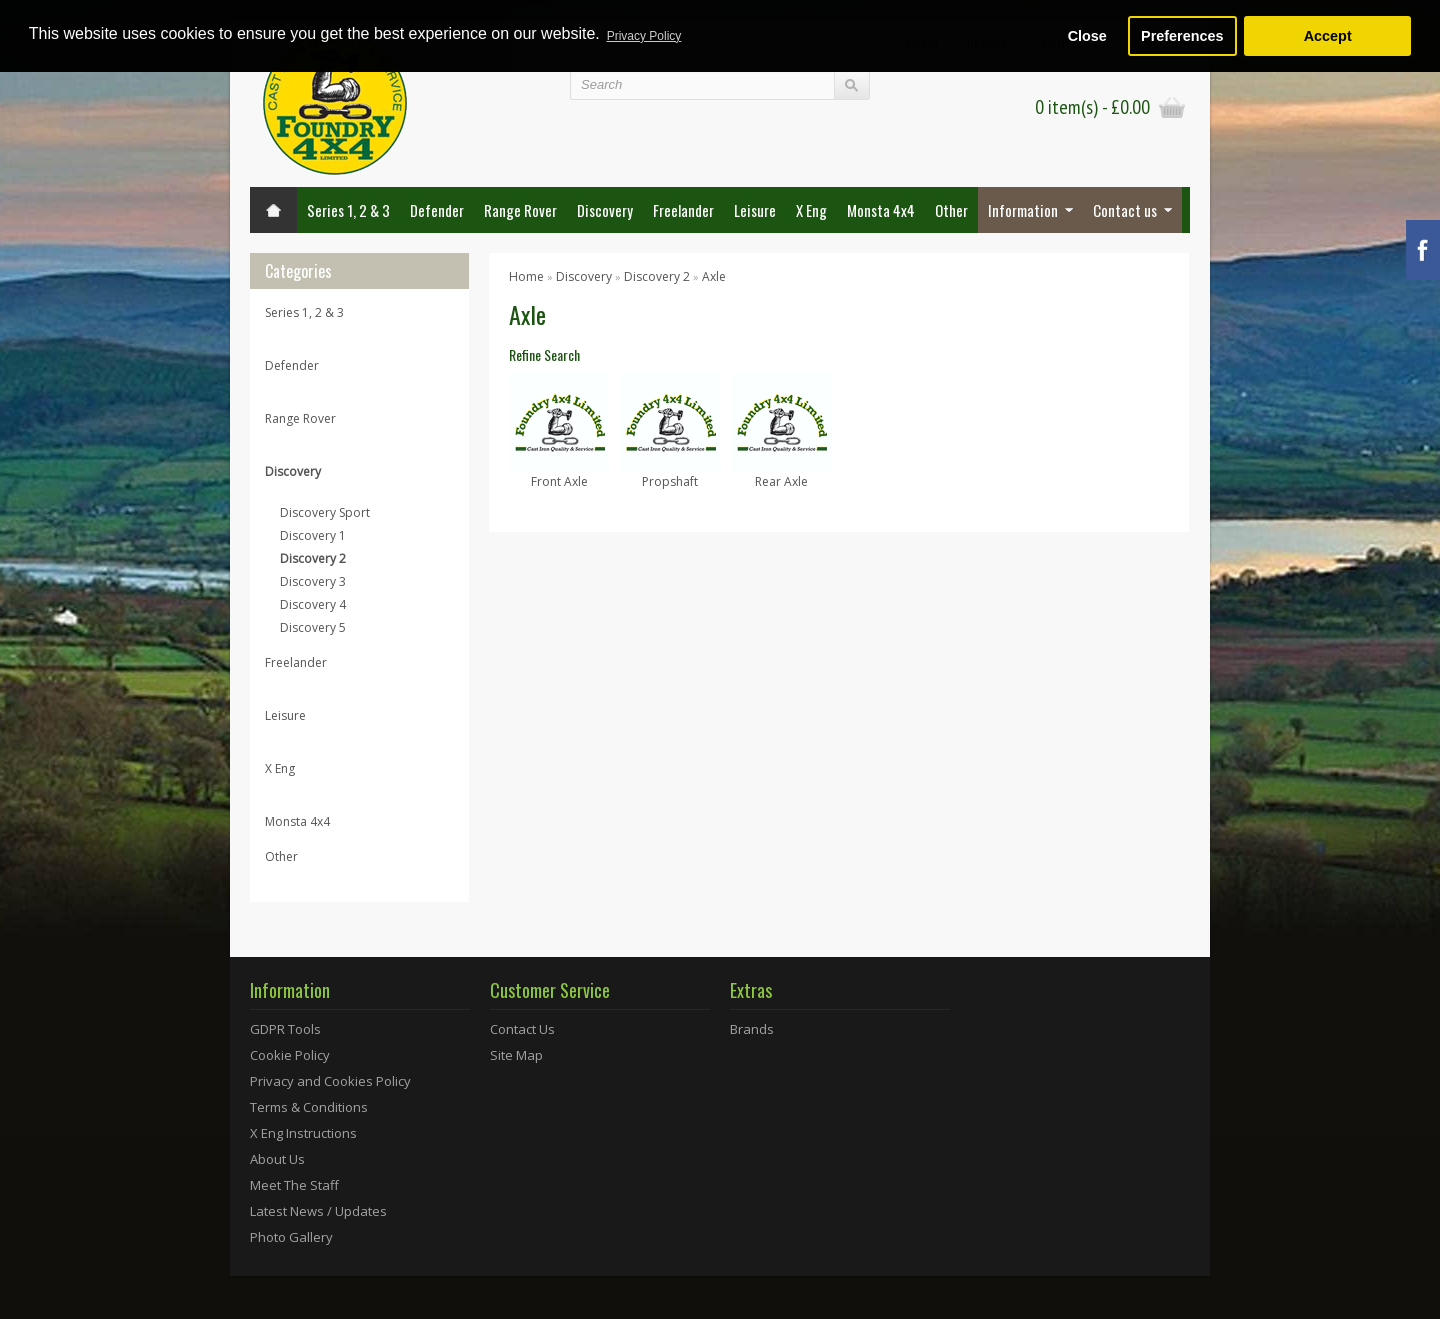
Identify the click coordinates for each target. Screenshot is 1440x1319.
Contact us (1125, 210)
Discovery (605, 210)
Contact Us (522, 1029)
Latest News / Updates (318, 1211)
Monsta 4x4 (881, 210)
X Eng (811, 210)
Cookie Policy (290, 1055)
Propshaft (670, 481)
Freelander (683, 210)
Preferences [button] (1182, 36)
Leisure (755, 210)
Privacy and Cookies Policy (330, 1081)
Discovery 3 (313, 581)
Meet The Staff (294, 1185)
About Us (277, 1159)
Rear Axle (781, 481)
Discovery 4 (313, 604)
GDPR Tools (285, 1029)
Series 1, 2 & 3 (348, 210)
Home (526, 276)
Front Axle (559, 481)
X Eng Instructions (303, 1133)
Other (951, 210)
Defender (437, 210)
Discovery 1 (313, 535)
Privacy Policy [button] (644, 36)
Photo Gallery (291, 1237)
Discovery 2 (313, 558)
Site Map (516, 1055)
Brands (752, 1029)
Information (1023, 210)
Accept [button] (1328, 36)
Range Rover (520, 210)
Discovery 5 (313, 627)
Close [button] (1087, 36)
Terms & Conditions (309, 1107)
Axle (714, 276)
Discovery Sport (325, 512)
